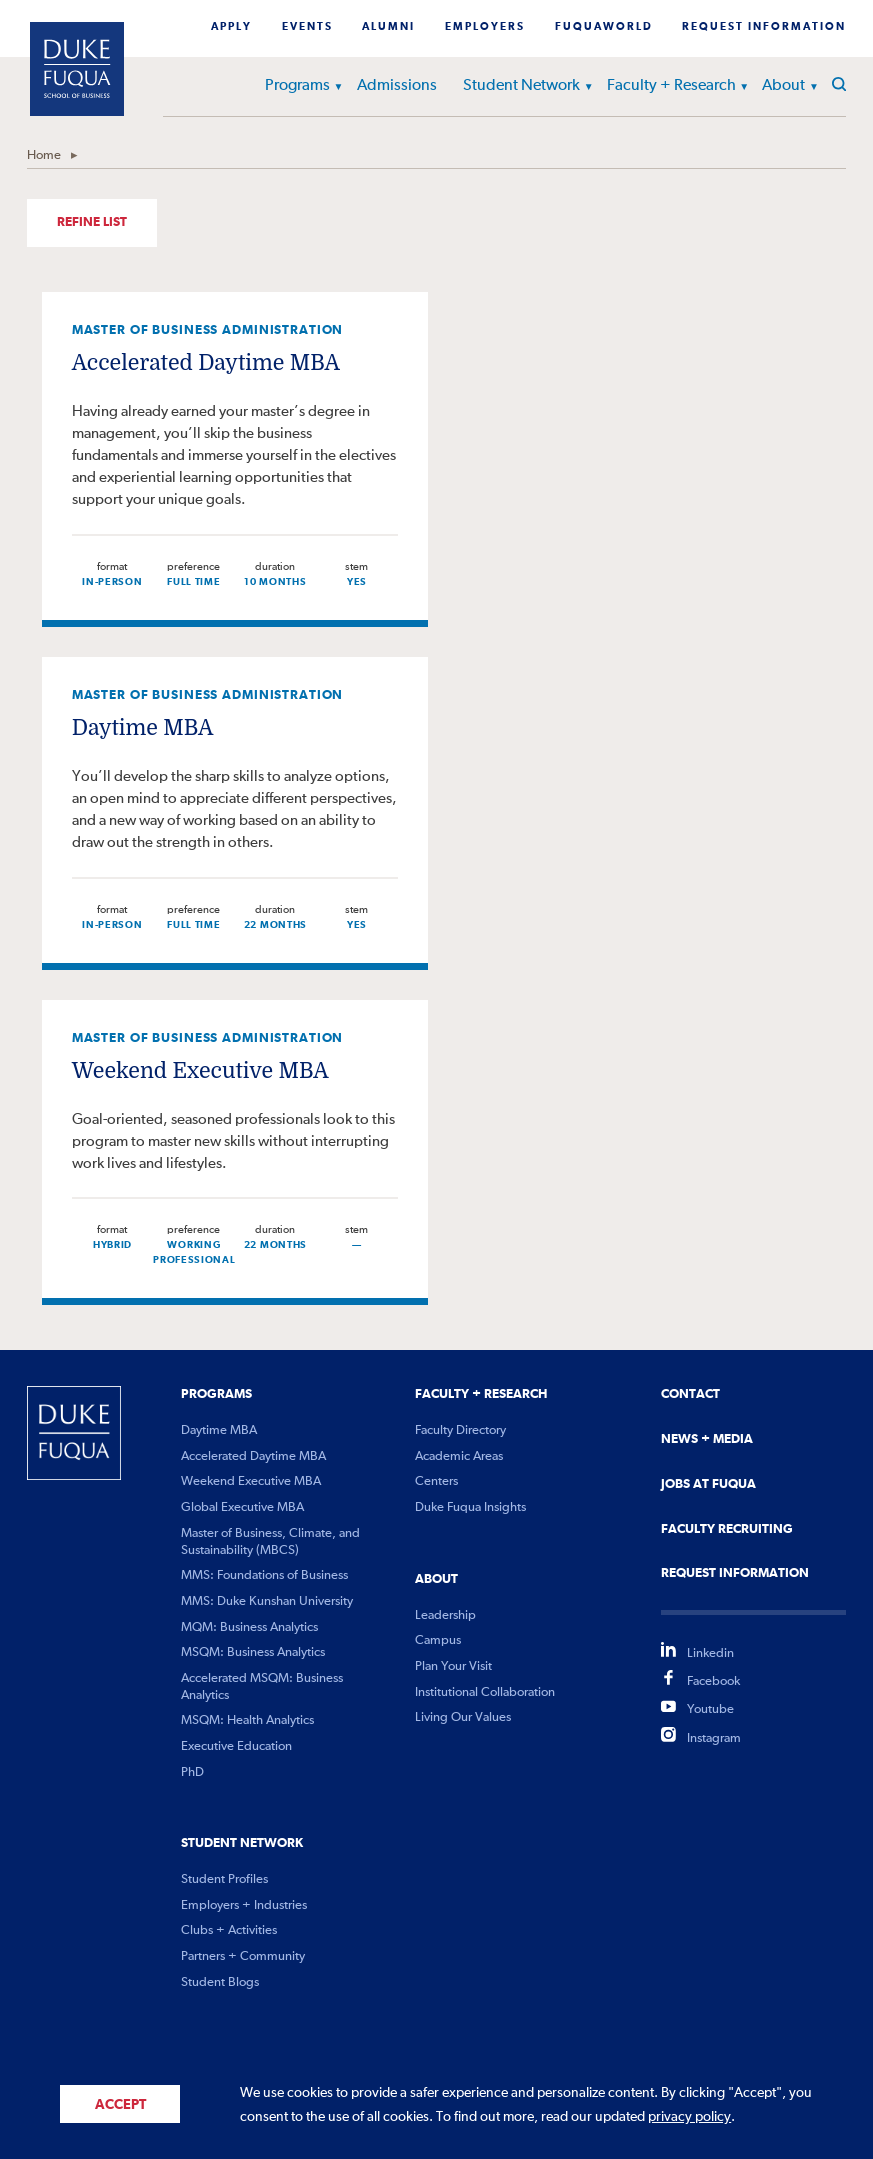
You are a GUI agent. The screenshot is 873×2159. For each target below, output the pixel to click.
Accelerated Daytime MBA (206, 363)
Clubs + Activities (229, 1930)
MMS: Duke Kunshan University (267, 1601)
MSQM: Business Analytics (253, 1652)
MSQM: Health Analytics (247, 1720)
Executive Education (236, 1746)
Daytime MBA (143, 728)
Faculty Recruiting (727, 1529)
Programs (297, 86)
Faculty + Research (671, 86)
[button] (328, 88)
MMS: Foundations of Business (264, 1575)
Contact (690, 1394)
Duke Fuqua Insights (470, 1507)
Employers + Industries (244, 1905)
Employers (485, 27)
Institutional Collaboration (485, 1692)
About (783, 86)
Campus (438, 1640)
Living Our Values (463, 1717)
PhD (192, 1772)
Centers (436, 1481)
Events (307, 27)
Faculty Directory (460, 1430)
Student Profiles (224, 1879)
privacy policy (689, 2117)
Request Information (764, 27)
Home (44, 155)
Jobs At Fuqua (708, 1484)
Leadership (445, 1615)
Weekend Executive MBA (200, 1071)
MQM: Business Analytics (249, 1627)
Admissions (397, 86)
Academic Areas (459, 1456)
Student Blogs (220, 1982)
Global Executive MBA (242, 1507)
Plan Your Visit (453, 1666)
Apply (231, 27)
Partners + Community (243, 1956)
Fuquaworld (604, 27)
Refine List (92, 222)
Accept (120, 2105)
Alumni (388, 27)
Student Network (521, 86)
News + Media (707, 1439)
